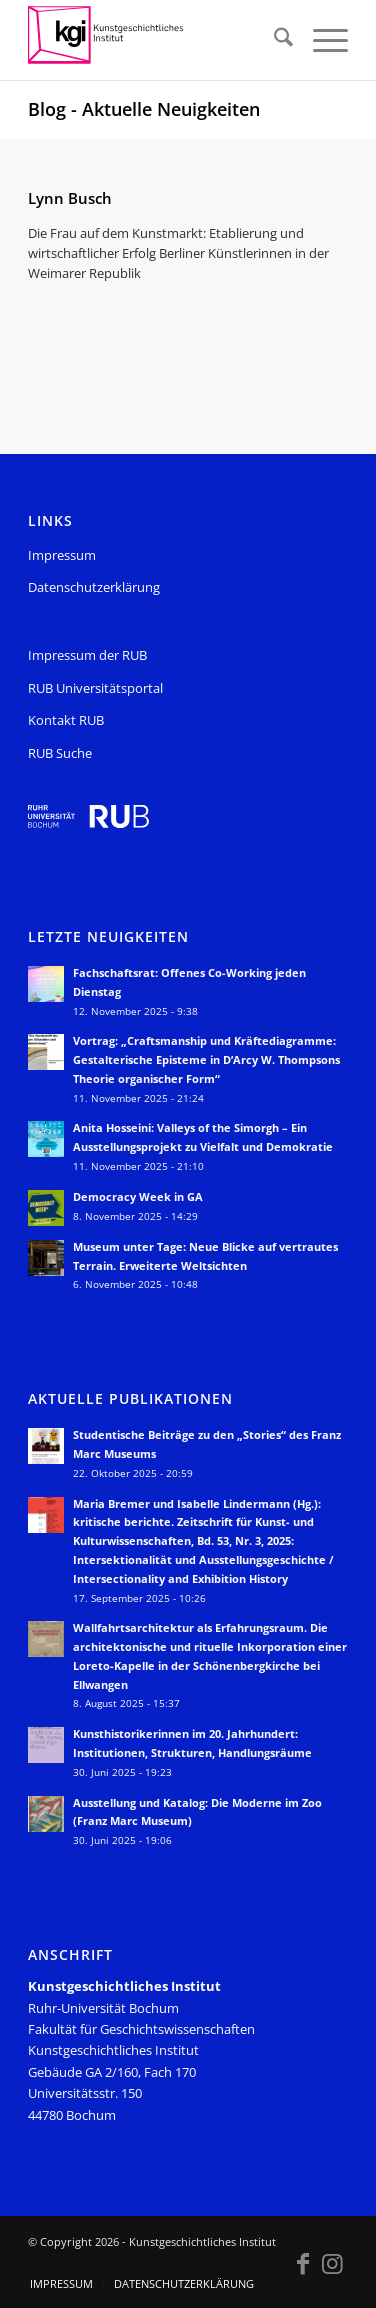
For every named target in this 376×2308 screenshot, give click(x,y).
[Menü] (320, 40)
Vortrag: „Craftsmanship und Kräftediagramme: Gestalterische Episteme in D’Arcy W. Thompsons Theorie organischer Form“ (206, 1059)
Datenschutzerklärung (94, 587)
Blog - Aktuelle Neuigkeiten (144, 109)
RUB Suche (60, 753)
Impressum (62, 555)
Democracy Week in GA (138, 1196)
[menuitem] (273, 40)
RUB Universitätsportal (95, 688)
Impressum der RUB (87, 655)
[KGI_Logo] (156, 40)
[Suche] (273, 40)
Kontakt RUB (66, 720)
